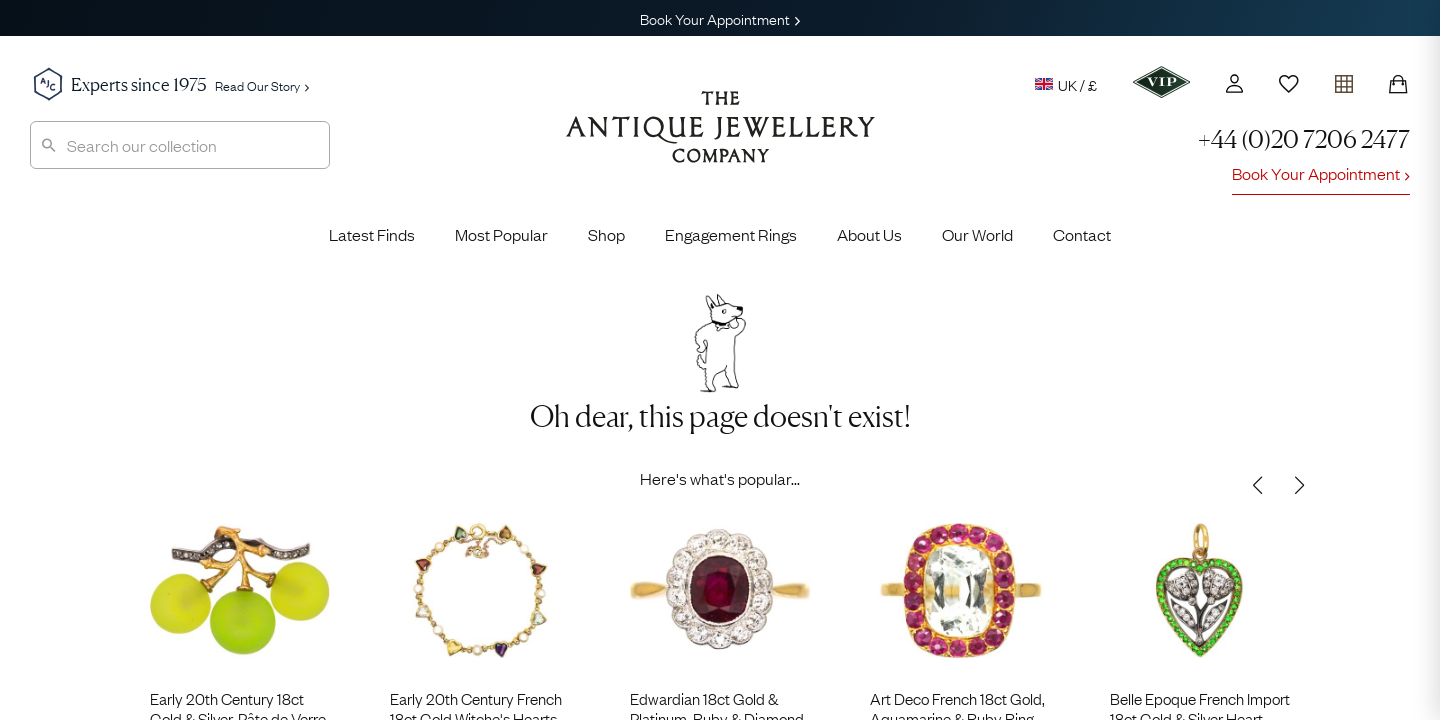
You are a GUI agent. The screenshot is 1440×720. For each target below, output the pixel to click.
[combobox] (180, 145)
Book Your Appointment (720, 18)
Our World (977, 234)
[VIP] (1161, 82)
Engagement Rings (731, 234)
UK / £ (1066, 84)
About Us (869, 234)
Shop (606, 234)
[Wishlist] (1289, 84)
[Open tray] (1344, 79)
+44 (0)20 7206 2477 (1304, 139)
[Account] (1234, 83)
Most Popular (501, 234)
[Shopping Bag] (1398, 84)
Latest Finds (372, 234)
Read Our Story (262, 85)
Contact (1082, 234)
